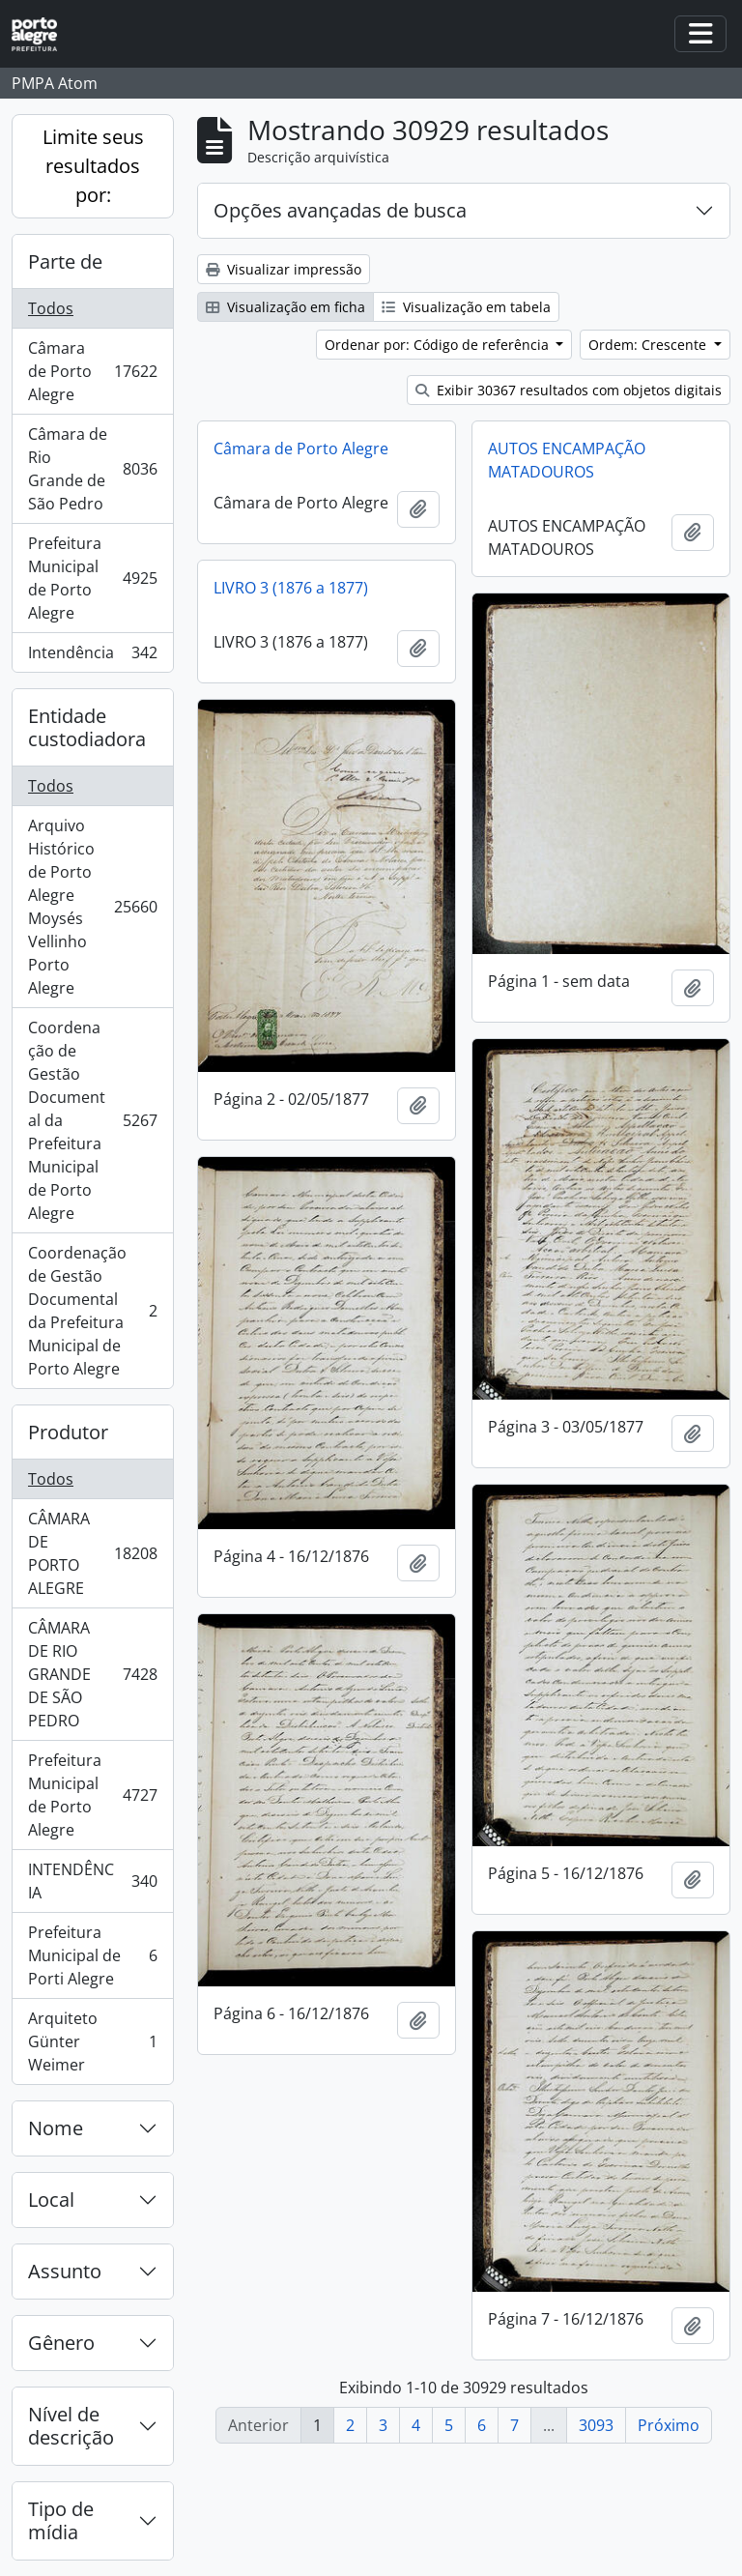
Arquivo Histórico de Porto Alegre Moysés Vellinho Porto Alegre (93, 907)
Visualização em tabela (466, 307)
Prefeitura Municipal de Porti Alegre (92, 1955)
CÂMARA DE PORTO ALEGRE (93, 1553)
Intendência (92, 656)
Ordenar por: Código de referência (439, 344)
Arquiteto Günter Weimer (92, 2041)
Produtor (68, 1432)
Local (51, 2199)
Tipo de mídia (61, 2520)
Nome (55, 2128)
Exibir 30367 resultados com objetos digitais (568, 390)
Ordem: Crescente (649, 344)
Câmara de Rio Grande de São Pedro (92, 468)
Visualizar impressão (283, 269)
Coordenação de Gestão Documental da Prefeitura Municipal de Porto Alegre (92, 1120)
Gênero (61, 2343)
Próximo (668, 2425)
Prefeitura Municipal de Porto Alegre (92, 578)
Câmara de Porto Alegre (93, 371)
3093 (596, 2425)
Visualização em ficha (285, 307)
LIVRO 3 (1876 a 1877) (291, 587)
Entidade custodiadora (87, 727)
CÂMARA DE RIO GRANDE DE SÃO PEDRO (92, 1674)
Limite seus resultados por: (93, 166)
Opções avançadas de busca (340, 210)
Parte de (65, 261)
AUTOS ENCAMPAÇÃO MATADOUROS (566, 460)
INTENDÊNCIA (92, 1881)
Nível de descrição (71, 2425)
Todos (50, 308)
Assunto (64, 2271)
